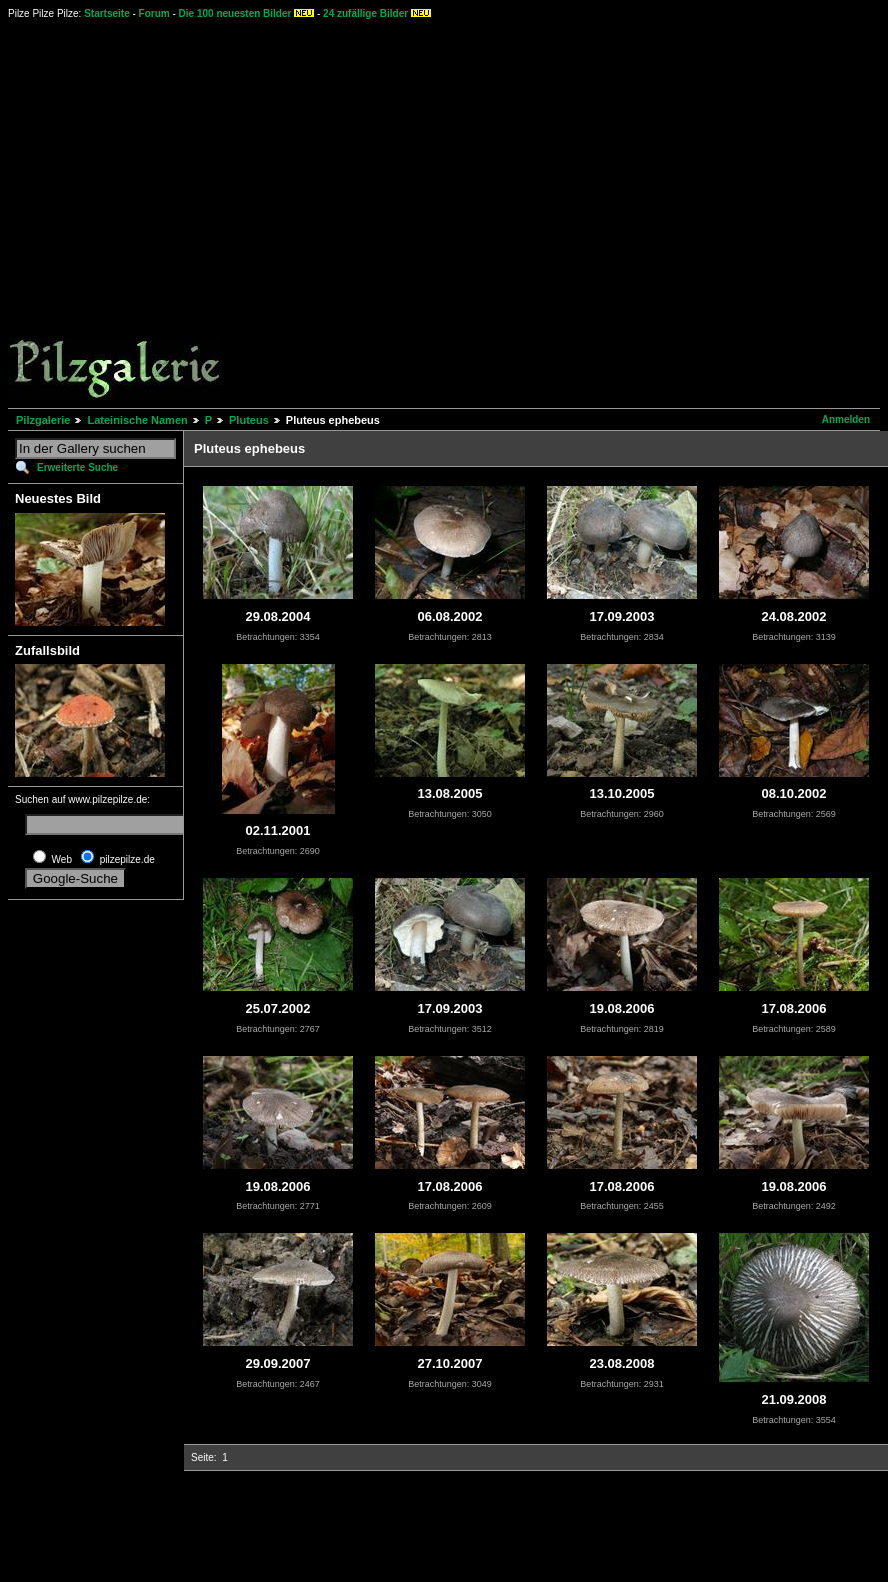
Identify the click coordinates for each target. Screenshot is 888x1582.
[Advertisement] (187, 212)
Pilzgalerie (43, 420)
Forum (154, 13)
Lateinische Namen (137, 420)
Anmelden (846, 419)
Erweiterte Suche (77, 467)
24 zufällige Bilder (365, 13)
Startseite (107, 13)
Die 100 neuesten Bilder (235, 13)
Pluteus (249, 420)
